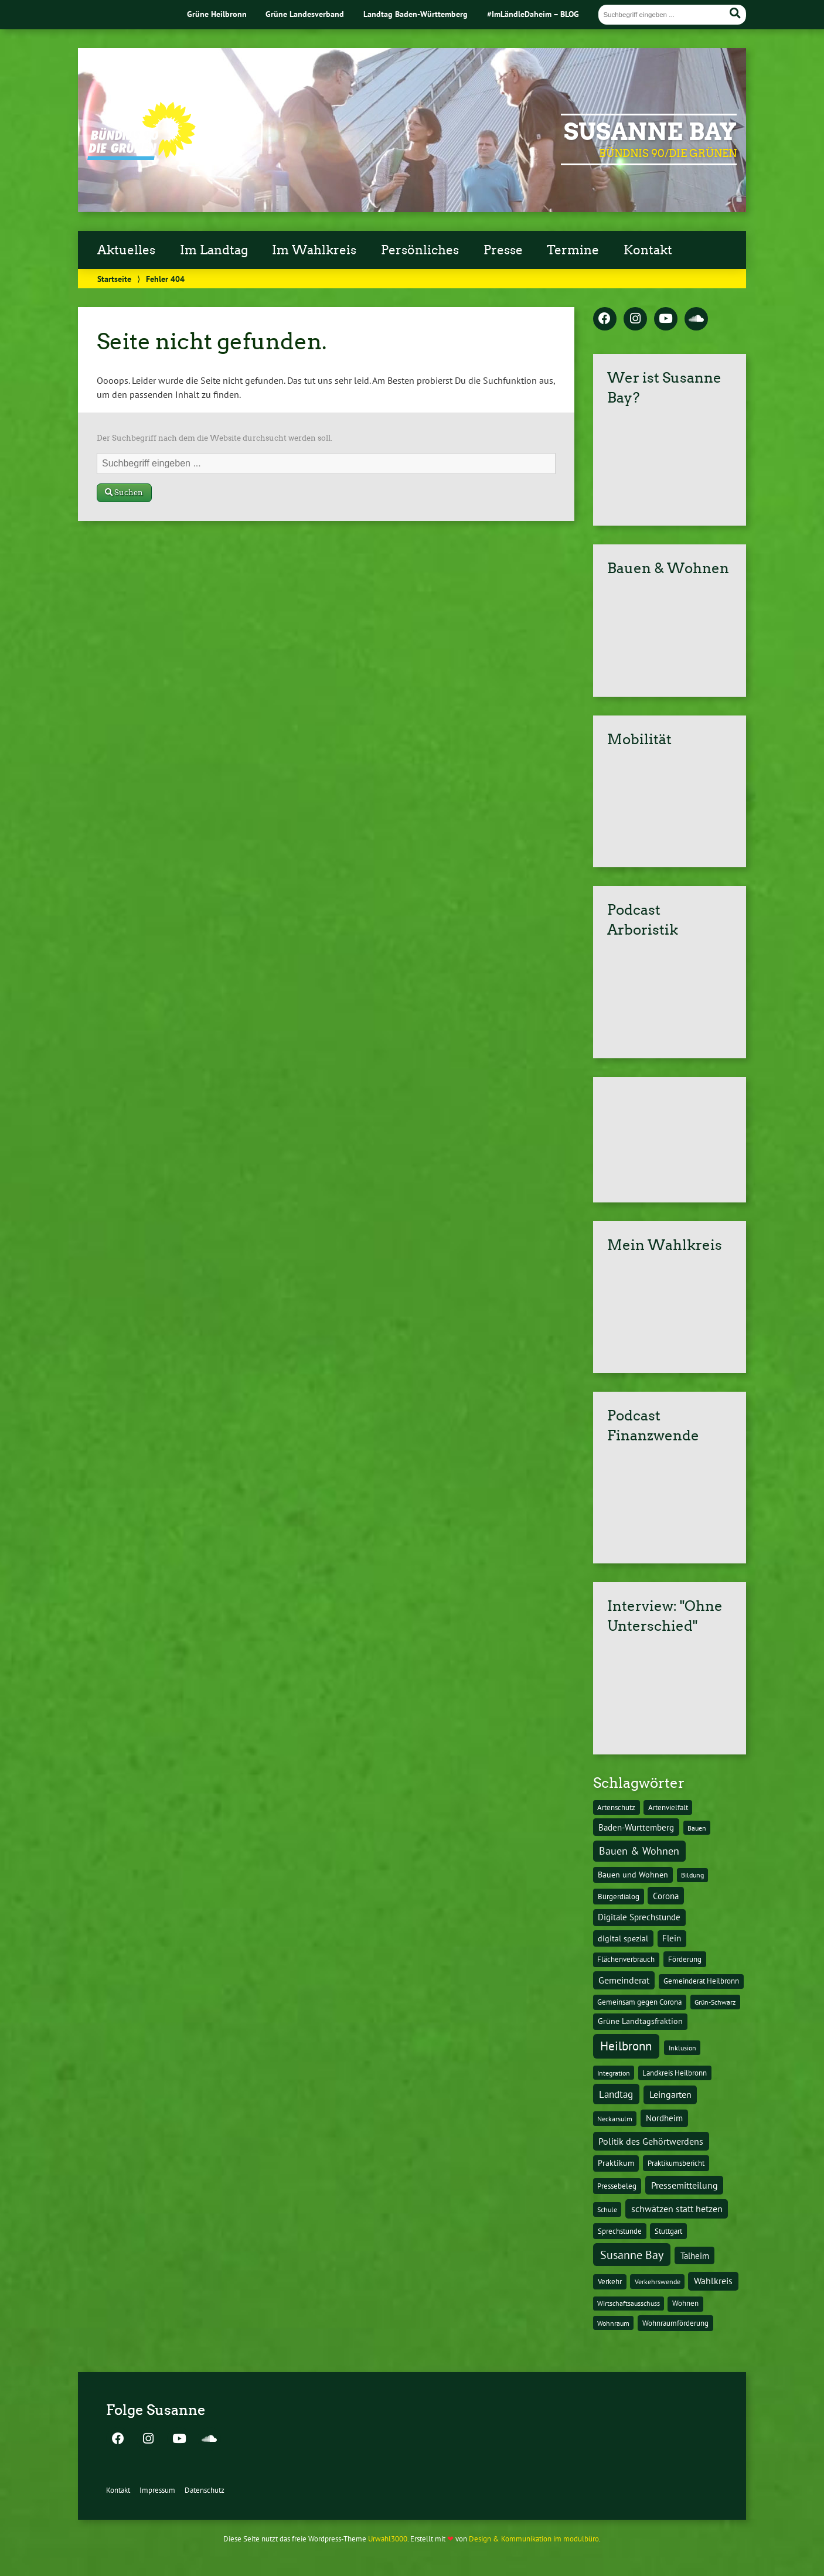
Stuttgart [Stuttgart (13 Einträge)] (668, 2231)
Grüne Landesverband (304, 13)
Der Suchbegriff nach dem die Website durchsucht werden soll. (214, 438)
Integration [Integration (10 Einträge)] (613, 2072)
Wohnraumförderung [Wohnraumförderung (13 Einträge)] (675, 2323)
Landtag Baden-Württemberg (415, 13)
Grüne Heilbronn (217, 13)
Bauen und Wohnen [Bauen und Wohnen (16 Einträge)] (633, 1874)
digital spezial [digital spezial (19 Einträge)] (623, 1938)
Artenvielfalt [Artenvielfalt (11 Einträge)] (668, 1807)
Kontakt (648, 250)
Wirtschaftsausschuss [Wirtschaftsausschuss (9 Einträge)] (628, 2303)
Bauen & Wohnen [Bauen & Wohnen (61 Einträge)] (639, 1851)
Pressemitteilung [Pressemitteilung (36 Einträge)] (684, 2185)
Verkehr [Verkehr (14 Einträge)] (610, 2281)
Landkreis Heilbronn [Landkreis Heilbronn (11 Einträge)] (674, 2072)
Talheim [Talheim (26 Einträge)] (694, 2255)
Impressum (157, 2490)
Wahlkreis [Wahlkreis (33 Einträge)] (713, 2281)
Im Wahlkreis (314, 250)
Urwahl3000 (387, 2539)
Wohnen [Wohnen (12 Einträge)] (685, 2303)
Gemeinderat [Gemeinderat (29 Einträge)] (623, 1980)
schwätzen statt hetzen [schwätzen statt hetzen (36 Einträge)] (677, 2208)
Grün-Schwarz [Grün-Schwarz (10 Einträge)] (715, 2001)
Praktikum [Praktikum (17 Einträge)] (616, 2163)
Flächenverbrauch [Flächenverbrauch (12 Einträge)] (626, 1959)
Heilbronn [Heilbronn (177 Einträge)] (626, 2045)
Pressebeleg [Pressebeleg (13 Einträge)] (616, 2186)
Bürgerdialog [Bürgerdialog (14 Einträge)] (618, 1896)
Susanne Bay (650, 132)
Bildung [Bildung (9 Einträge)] (692, 1874)
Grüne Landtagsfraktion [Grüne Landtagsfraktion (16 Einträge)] (640, 2021)
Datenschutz (204, 2490)
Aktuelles (126, 250)
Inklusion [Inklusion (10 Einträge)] (682, 2047)
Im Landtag (214, 250)
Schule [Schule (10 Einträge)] (607, 2209)
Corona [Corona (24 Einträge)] (666, 1896)
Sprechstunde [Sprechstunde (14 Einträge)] (620, 2231)
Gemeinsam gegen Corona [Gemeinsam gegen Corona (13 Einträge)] (639, 2002)
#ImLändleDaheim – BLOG (533, 13)
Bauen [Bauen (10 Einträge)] (696, 1827)
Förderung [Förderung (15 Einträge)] (685, 1959)
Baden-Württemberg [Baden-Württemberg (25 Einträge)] (636, 1827)
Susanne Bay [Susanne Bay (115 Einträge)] (631, 2254)
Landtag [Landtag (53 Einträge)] (616, 2094)
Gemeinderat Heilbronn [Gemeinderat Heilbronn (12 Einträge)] (701, 1981)
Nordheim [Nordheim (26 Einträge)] (664, 2118)
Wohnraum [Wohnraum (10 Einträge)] (613, 2323)
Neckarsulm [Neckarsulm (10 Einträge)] (614, 2118)
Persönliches (420, 250)
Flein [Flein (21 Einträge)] (671, 1938)
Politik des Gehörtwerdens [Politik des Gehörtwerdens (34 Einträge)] (650, 2141)
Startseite (114, 278)
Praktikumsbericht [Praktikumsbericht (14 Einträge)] (676, 2163)
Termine (573, 250)
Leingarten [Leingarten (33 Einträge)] (670, 2094)
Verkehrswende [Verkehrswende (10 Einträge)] (657, 2281)
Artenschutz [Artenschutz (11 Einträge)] (616, 1807)
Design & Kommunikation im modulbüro (534, 2539)
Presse (503, 250)
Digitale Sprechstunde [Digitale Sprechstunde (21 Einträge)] (639, 1917)
